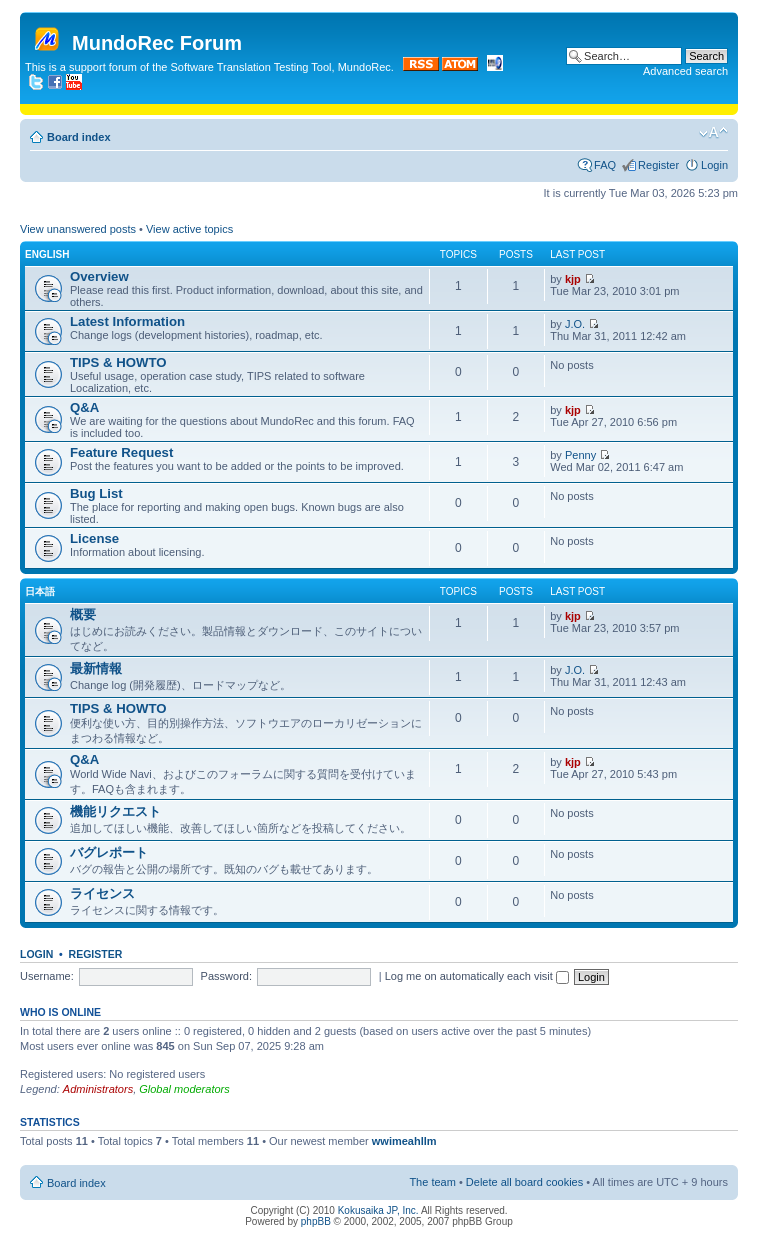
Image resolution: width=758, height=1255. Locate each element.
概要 (83, 614)
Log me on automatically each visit (477, 976)
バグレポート (109, 852)
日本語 (40, 591)
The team (432, 1182)
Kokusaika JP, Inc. (378, 1210)
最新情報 (96, 668)
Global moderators (184, 1089)
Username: (47, 976)
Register (658, 165)
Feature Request (121, 452)
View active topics (189, 229)
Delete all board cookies (524, 1182)
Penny (580, 455)
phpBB (316, 1221)
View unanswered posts (78, 229)
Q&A (84, 407)
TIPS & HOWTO (118, 362)
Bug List (96, 493)
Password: (226, 976)
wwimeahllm (404, 1141)
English (47, 254)
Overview (99, 276)
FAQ (605, 165)
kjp (573, 279)
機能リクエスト (115, 811)
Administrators (98, 1089)
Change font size (713, 133)
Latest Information (127, 321)
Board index (79, 137)
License (94, 538)
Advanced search (685, 71)
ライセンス (102, 893)
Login (714, 165)
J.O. (575, 324)
